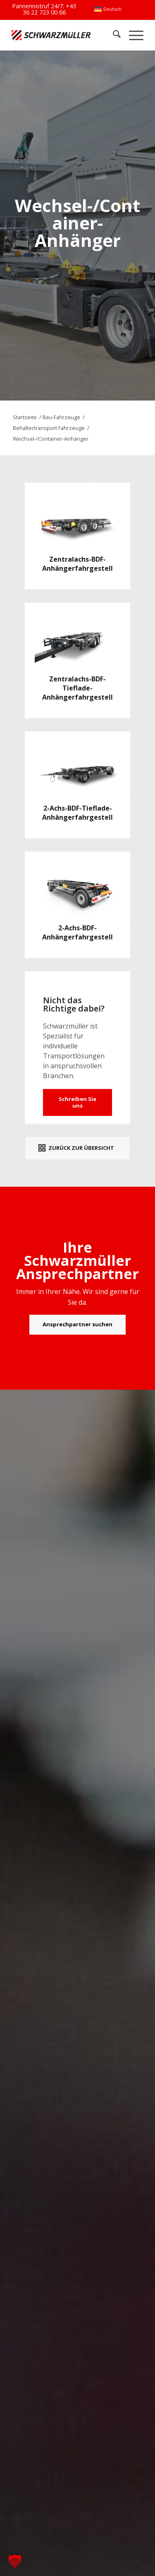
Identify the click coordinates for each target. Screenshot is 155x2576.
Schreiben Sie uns (77, 1102)
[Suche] (113, 35)
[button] (15, 2561)
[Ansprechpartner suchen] (77, 1325)
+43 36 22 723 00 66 (49, 9)
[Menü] (132, 35)
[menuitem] (107, 9)
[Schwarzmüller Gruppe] (51, 35)
